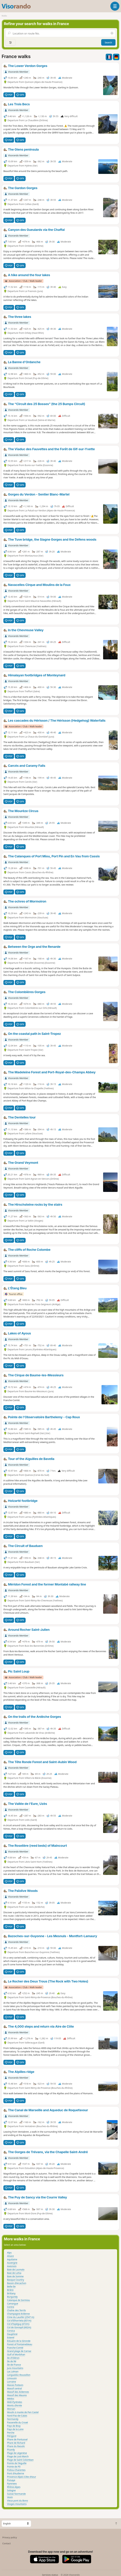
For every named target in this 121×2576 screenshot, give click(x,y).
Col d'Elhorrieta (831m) (19, 2320)
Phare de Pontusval (17, 2439)
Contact (6, 2543)
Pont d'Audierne (15, 2473)
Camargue (12, 2303)
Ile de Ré (11, 2361)
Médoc (10, 2398)
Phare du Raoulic (16, 2446)
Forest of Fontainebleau (19, 2344)
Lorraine (11, 2381)
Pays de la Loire (15, 2429)
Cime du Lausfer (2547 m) (20, 2317)
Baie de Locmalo (15, 2269)
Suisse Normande (16, 2493)
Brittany (11, 2293)
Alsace (10, 2255)
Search (108, 42)
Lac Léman (12, 2371)
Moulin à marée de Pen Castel (23, 2412)
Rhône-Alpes (13, 2486)
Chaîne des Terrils (16, 2310)
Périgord (11, 2436)
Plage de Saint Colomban (20, 2459)
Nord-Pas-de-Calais (17, 2415)
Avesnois (11, 2266)
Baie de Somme (15, 2276)
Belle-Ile (11, 2286)
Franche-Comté (15, 2347)
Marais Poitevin (15, 2385)
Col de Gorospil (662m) (19, 2327)
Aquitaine (12, 2259)
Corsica (11, 2330)
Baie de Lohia (14, 2272)
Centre (10, 2306)
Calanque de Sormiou (18, 2300)
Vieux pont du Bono (17, 2500)
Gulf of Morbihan (16, 2354)
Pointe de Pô (13, 2466)
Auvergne (12, 2262)
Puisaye (11, 2480)
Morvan (11, 2408)
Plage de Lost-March (18, 2456)
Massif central (14, 2388)
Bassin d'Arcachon (16, 2283)
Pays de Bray (14, 2425)
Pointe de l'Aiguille (16, 2463)
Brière (10, 2289)
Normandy (12, 2419)
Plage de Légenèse (17, 2453)
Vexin (10, 2497)
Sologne (11, 2490)
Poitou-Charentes (16, 2469)
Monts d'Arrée (14, 2405)
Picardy (11, 2449)
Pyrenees (12, 2483)
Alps (9, 2252)
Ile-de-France (14, 2364)
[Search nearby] (112, 33)
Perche (10, 2432)
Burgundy (12, 2296)
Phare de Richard (16, 2442)
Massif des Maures (17, 2395)
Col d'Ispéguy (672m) (18, 2323)
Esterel (10, 2337)
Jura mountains (15, 2368)
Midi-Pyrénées (14, 2402)
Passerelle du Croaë (17, 2422)
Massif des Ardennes (18, 2391)
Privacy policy (9, 2537)
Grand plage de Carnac (19, 2351)
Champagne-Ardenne (18, 2313)
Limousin (12, 2378)
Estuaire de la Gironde (18, 2340)
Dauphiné (12, 2334)
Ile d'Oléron (13, 2357)
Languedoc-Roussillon (18, 2374)
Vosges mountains (17, 2503)
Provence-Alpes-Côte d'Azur (21, 2476)
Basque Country (15, 2279)
